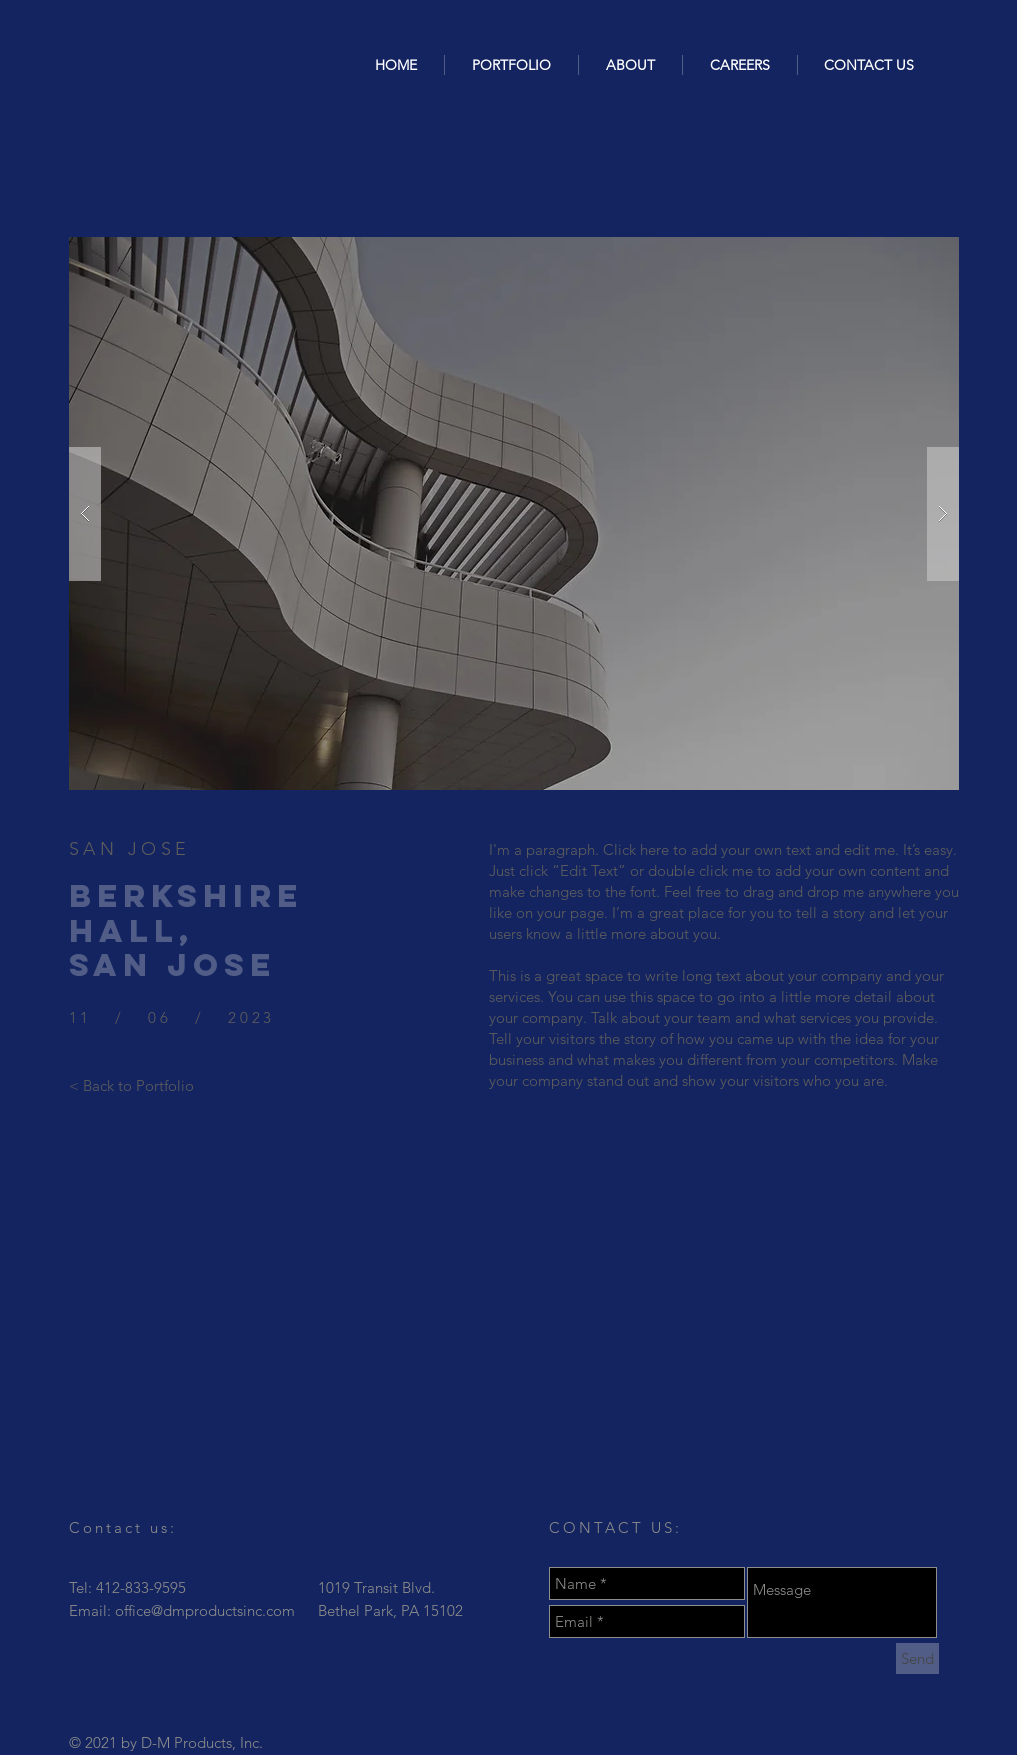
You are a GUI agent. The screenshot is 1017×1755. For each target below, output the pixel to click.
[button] (514, 513)
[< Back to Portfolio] (131, 1085)
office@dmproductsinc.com (205, 1610)
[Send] (917, 1658)
